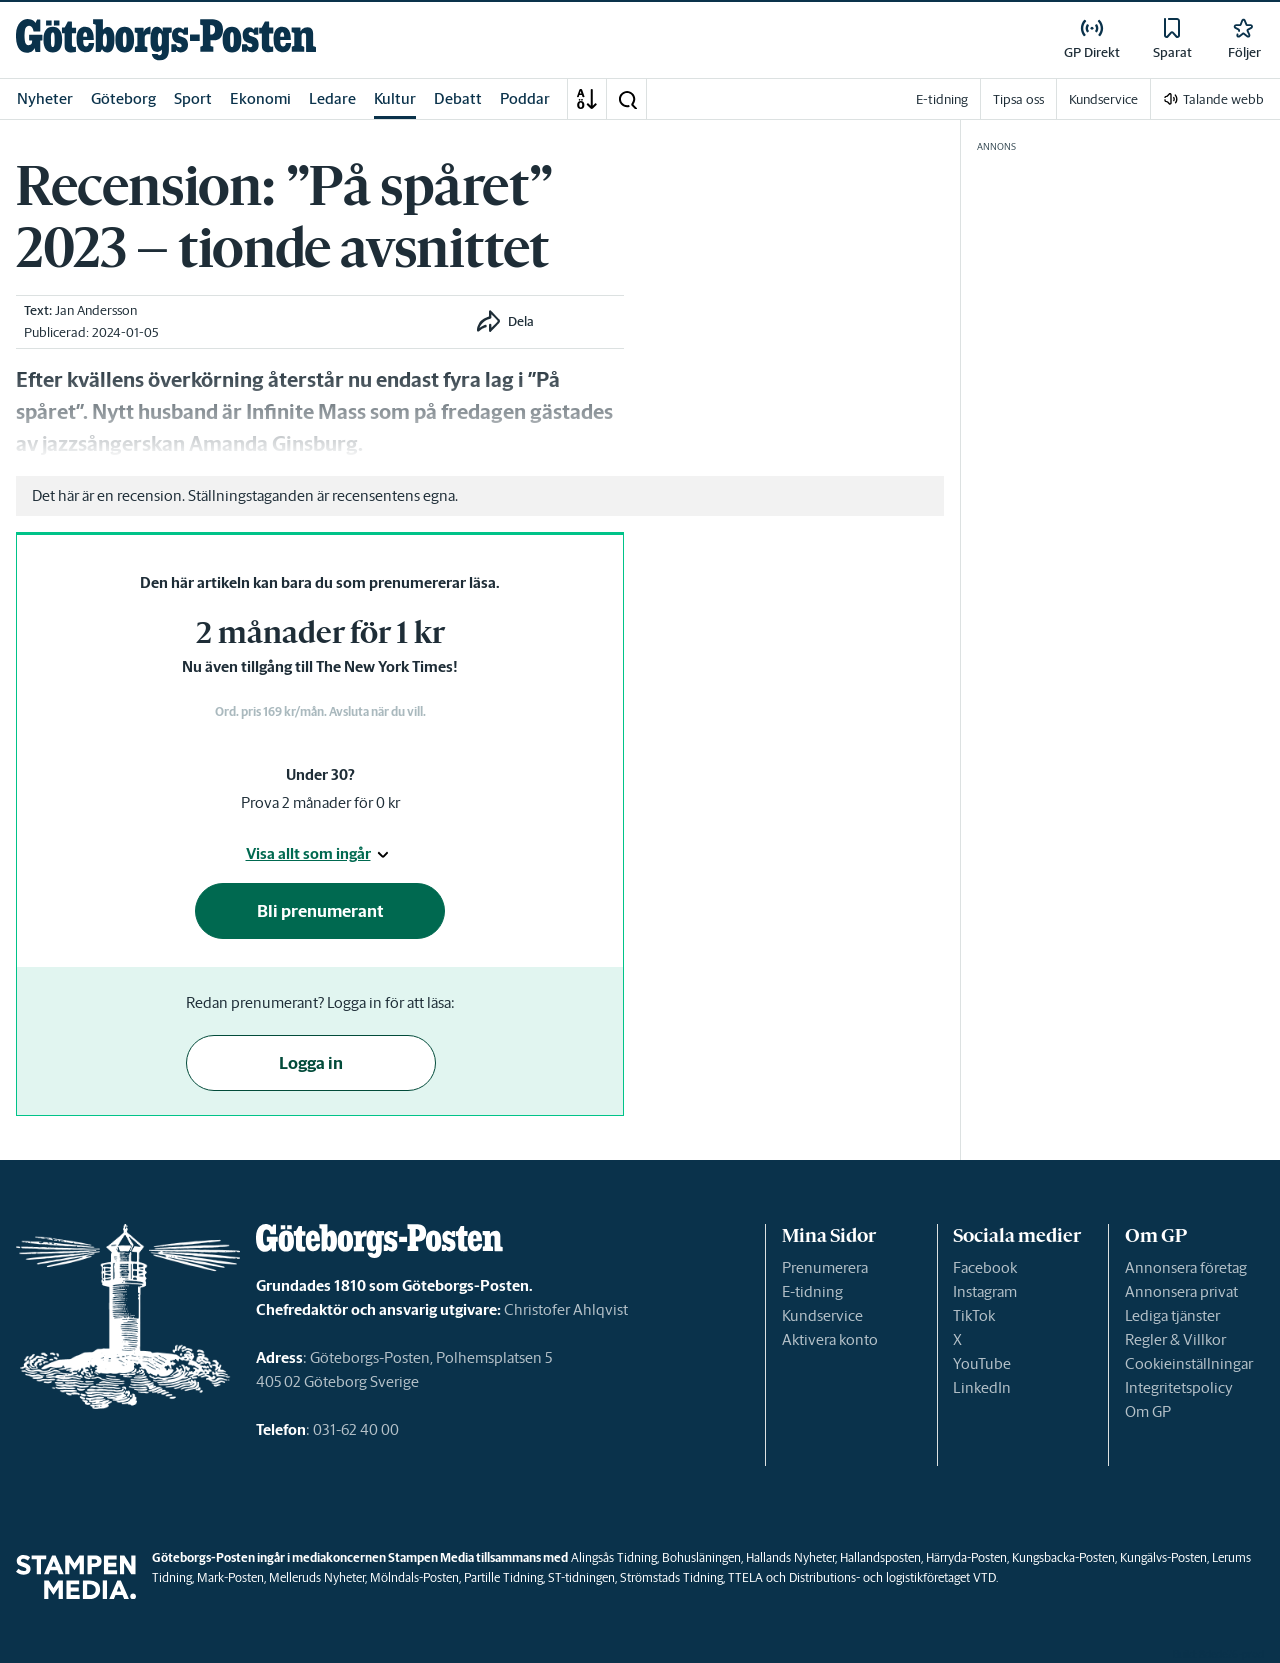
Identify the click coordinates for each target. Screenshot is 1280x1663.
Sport (193, 98)
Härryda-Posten (966, 1557)
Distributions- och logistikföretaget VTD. (893, 1577)
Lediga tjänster (1172, 1315)
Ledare (332, 98)
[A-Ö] (587, 99)
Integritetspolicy (1179, 1387)
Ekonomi (260, 98)
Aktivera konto (830, 1339)
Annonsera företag (1186, 1267)
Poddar (525, 98)
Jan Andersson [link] (96, 310)
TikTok (974, 1315)
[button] (627, 99)
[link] (166, 39)
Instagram (985, 1291)
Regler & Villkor (1175, 1339)
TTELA (745, 1577)
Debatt (458, 98)
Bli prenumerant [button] (320, 911)
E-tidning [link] (942, 99)
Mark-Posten (230, 1577)
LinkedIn (982, 1387)
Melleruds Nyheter (317, 1577)
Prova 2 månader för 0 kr (320, 802)
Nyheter (45, 98)
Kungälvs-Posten (1163, 1557)
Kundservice (822, 1315)
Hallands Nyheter (790, 1557)
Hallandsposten (880, 1557)
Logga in (311, 1063)
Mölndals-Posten (414, 1577)
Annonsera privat (1181, 1291)
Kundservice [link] (1103, 99)
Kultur (395, 98)
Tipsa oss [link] (1018, 99)
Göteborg (123, 98)
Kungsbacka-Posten (1063, 1557)
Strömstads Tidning (671, 1577)
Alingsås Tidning (614, 1557)
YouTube (982, 1363)
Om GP (1148, 1411)
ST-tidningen (581, 1577)
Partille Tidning (503, 1577)
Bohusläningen (701, 1557)
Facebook (985, 1267)
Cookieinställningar (1189, 1363)
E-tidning (812, 1291)
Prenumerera (825, 1267)
